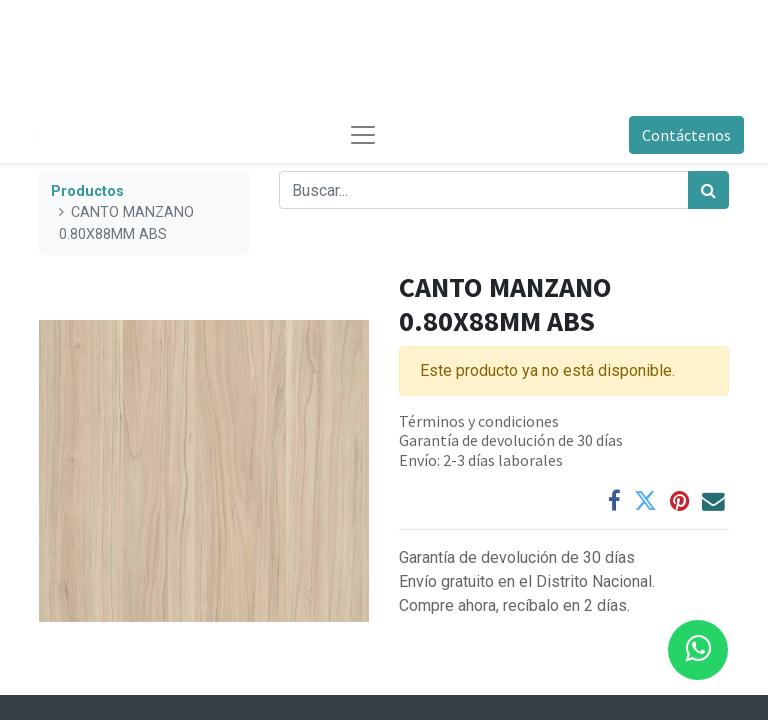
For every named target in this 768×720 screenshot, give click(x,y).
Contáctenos (686, 135)
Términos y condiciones (479, 421)
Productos (87, 191)
